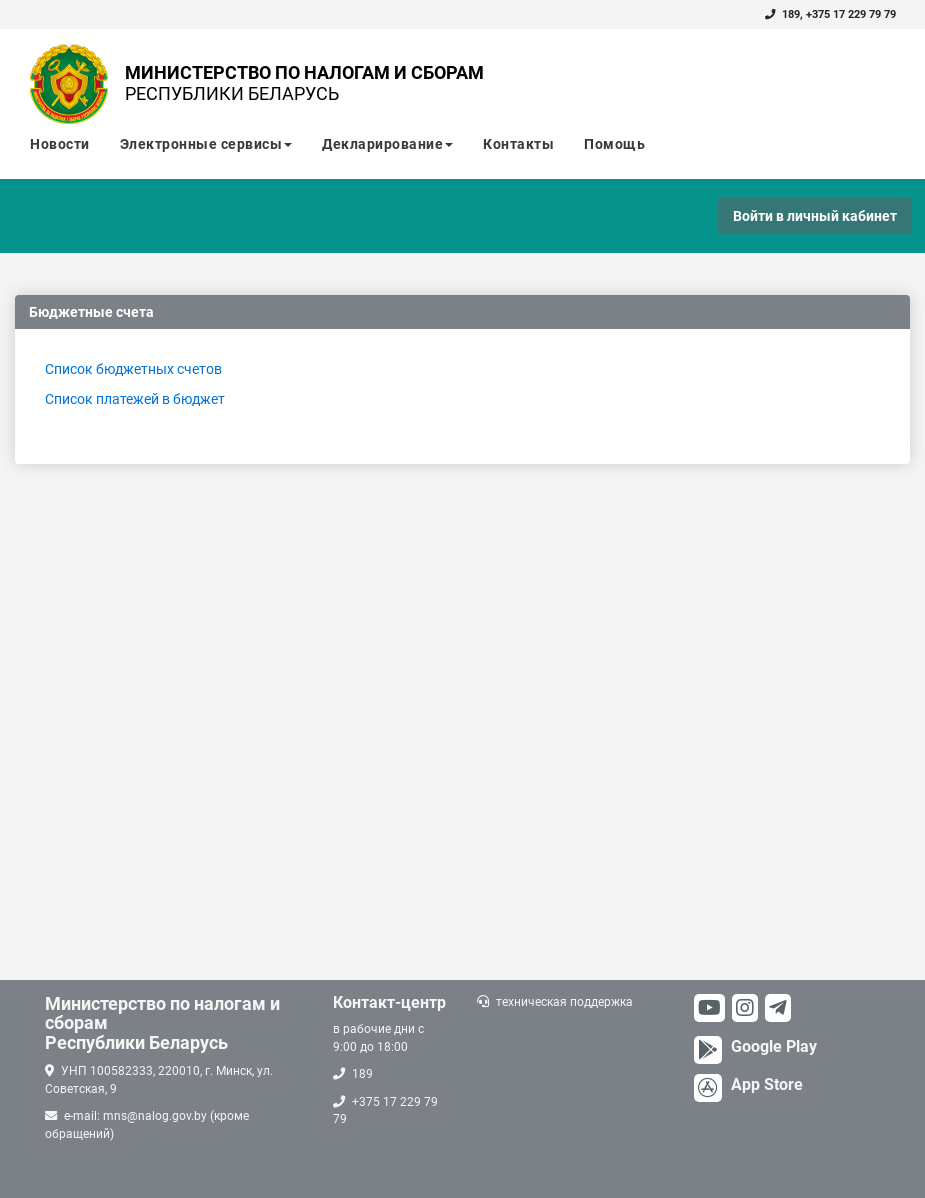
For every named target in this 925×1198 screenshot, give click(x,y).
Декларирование (387, 144)
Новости (60, 144)
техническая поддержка (564, 1002)
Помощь (614, 144)
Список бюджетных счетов (133, 369)
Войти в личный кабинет (815, 216)
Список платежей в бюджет (135, 399)
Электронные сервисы (206, 144)
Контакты (518, 144)
